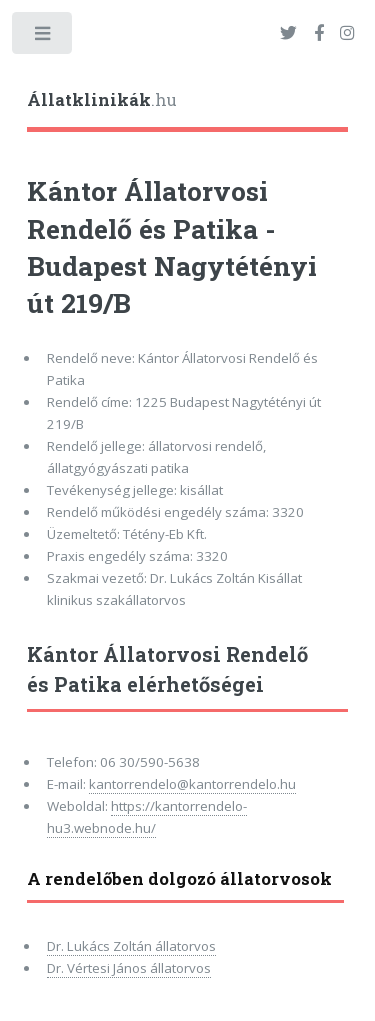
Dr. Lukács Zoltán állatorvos (131, 946)
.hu (102, 100)
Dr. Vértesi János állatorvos (129, 968)
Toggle (43, 37)
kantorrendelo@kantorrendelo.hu (192, 784)
